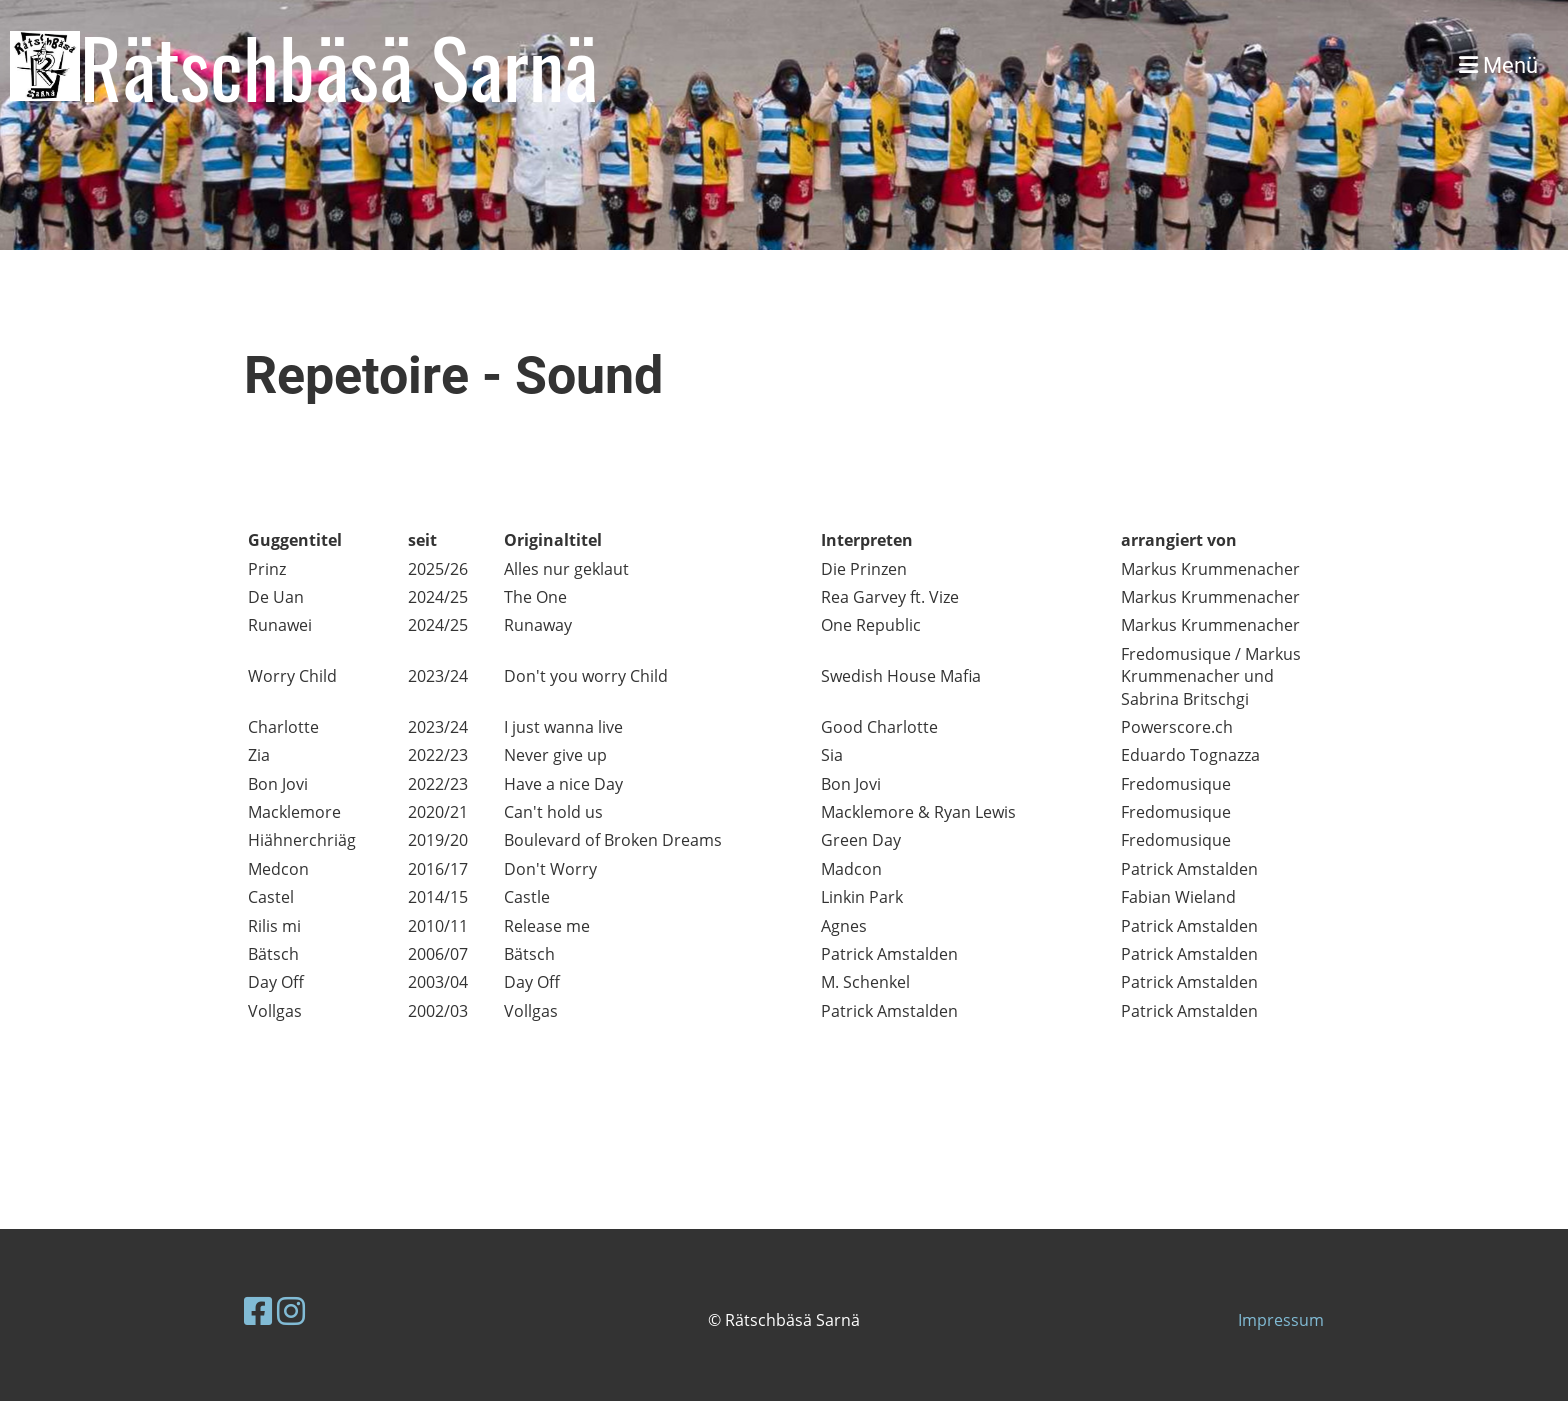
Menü (1498, 65)
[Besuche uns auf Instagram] (291, 1310)
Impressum (1281, 1320)
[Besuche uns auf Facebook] (258, 1310)
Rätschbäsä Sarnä (339, 66)
